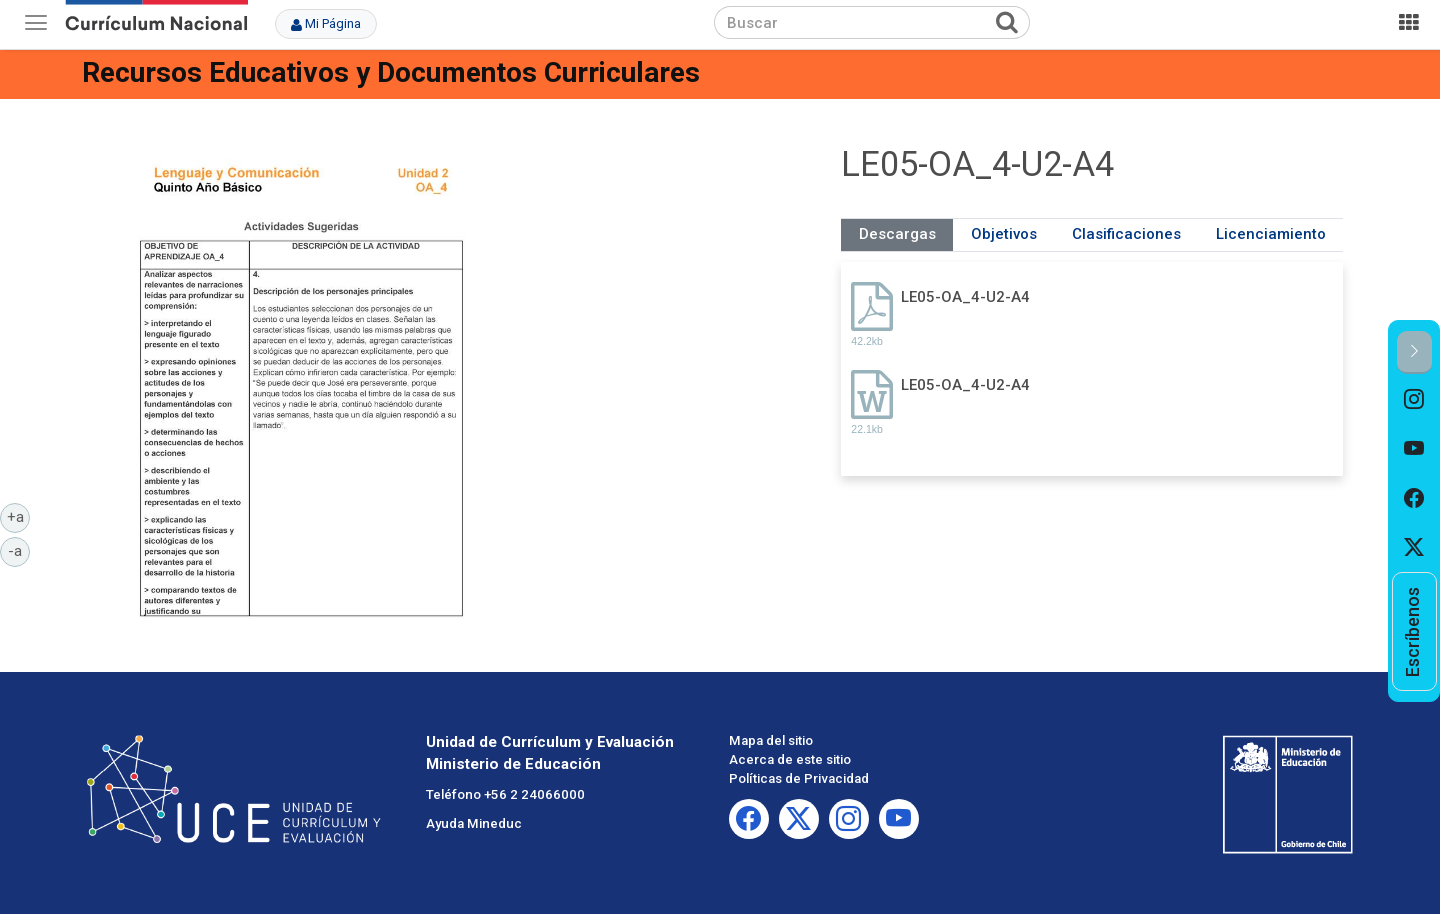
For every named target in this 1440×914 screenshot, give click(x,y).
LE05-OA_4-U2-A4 (965, 297)
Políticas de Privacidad (799, 778)
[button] (1414, 352)
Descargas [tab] (897, 234)
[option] (1414, 399)
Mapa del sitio (771, 740)
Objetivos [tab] (1004, 234)
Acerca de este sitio (790, 759)
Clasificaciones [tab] (1126, 234)
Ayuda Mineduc (474, 823)
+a (19, 516)
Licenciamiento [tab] (1271, 234)
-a (19, 550)
